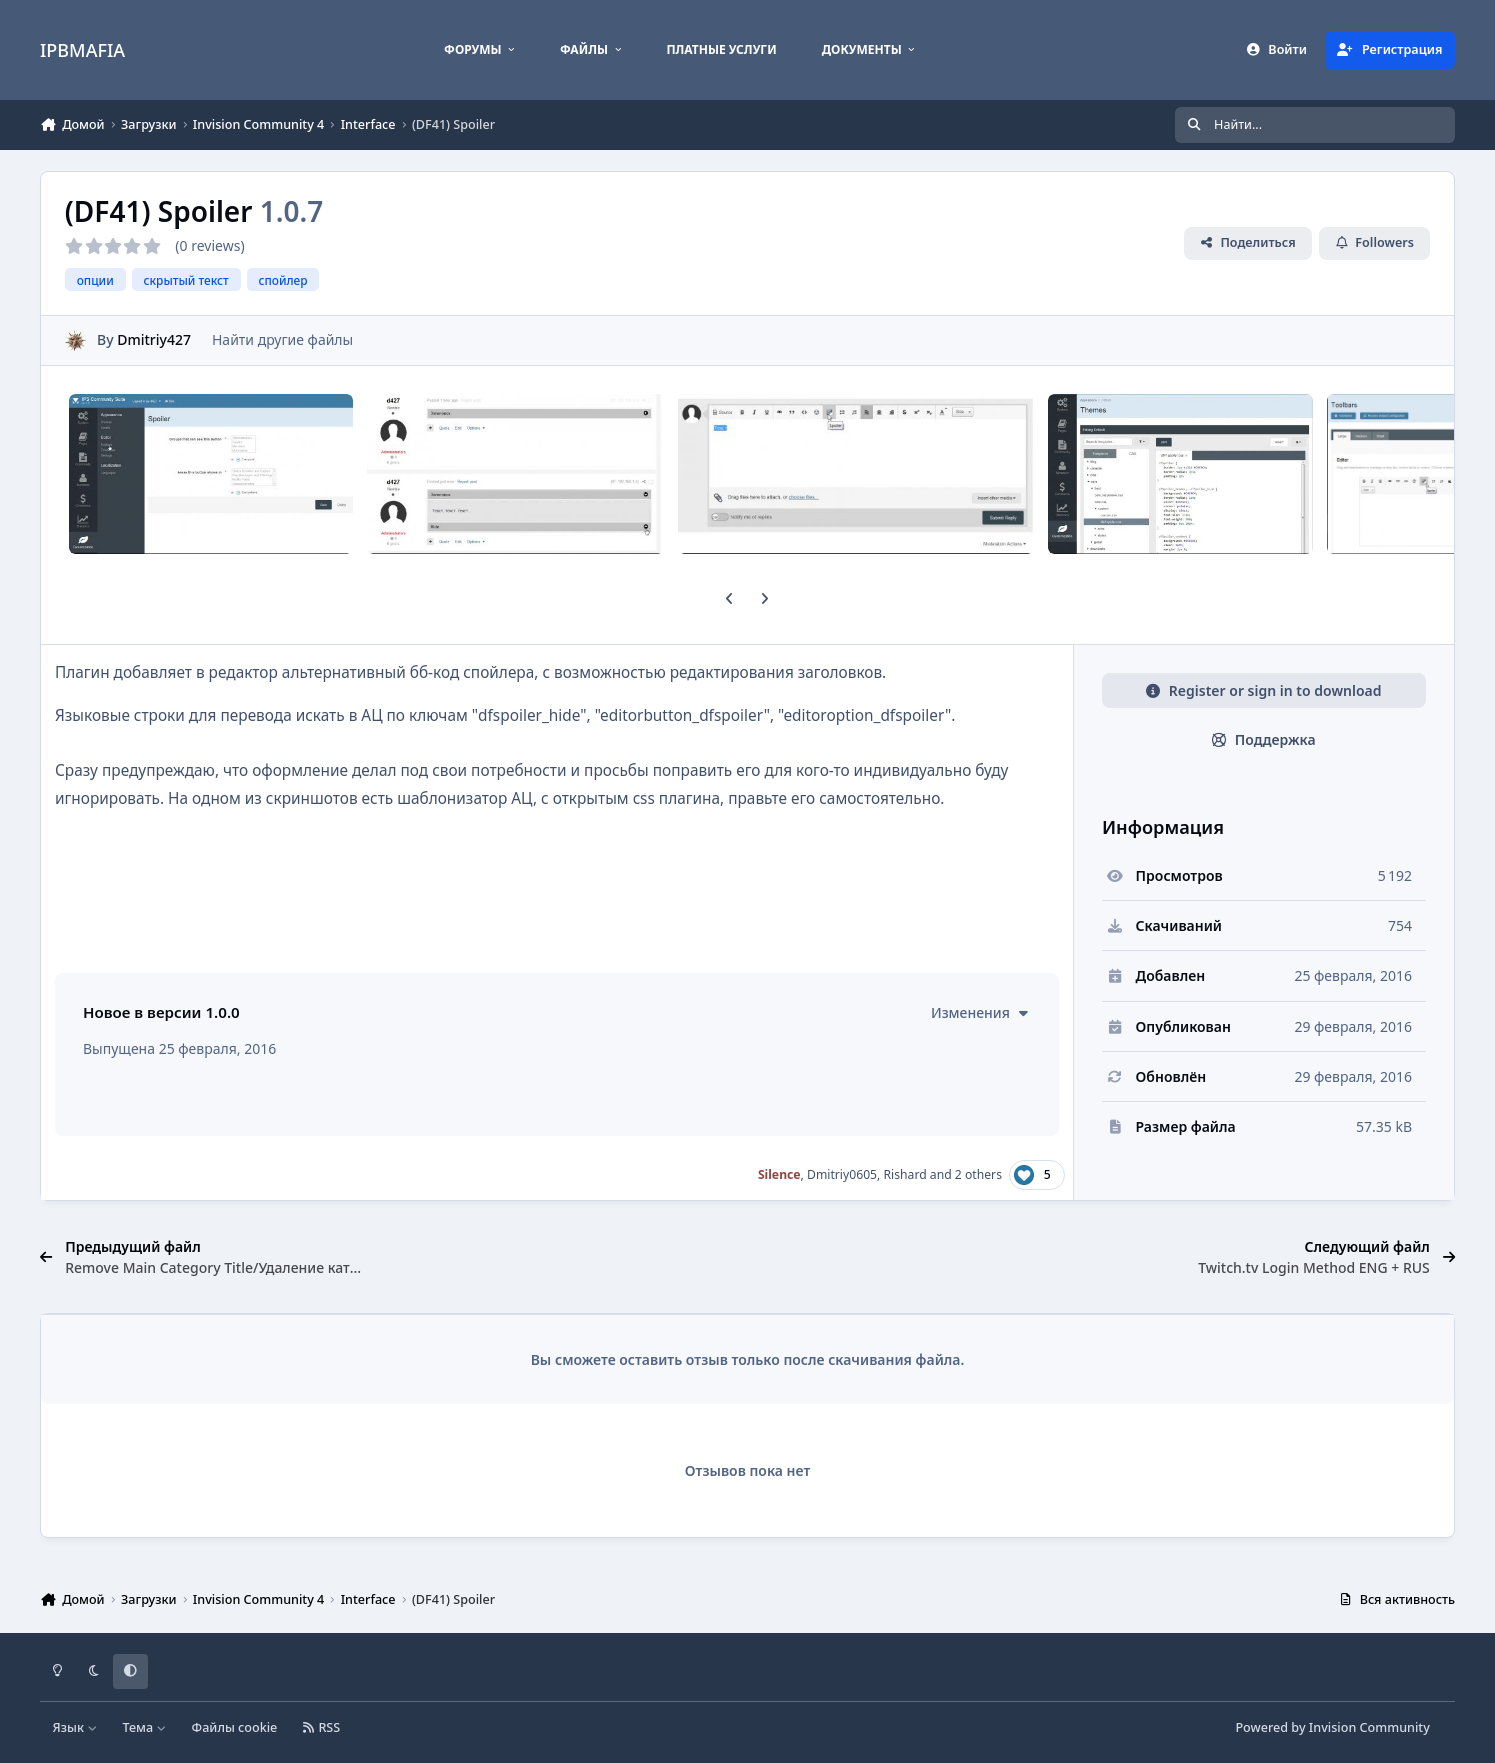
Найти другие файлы (282, 339)
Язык (75, 1727)
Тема (144, 1727)
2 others (978, 1174)
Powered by (1332, 1727)
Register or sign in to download (1263, 690)
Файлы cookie (235, 1727)
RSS (322, 1727)
